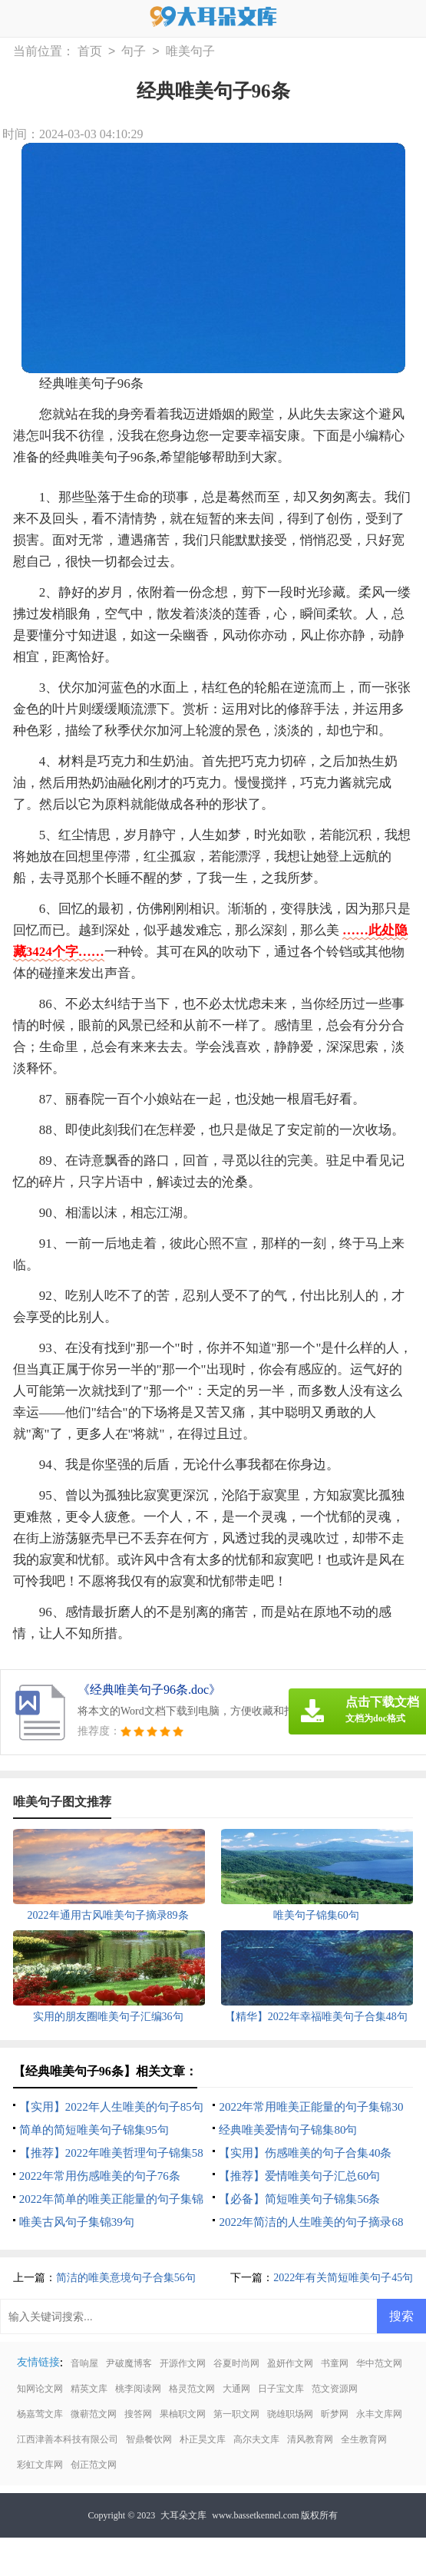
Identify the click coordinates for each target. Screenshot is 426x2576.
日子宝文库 (281, 2388)
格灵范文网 (192, 2388)
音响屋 (84, 2363)
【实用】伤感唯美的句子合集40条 (305, 2153)
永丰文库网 (379, 2414)
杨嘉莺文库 (40, 2414)
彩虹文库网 (40, 2464)
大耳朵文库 (183, 2515)
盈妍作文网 (290, 2363)
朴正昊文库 (203, 2439)
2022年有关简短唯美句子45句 (343, 2277)
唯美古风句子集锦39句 (76, 2222)
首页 (90, 51)
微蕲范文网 (94, 2414)
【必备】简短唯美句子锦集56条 (299, 2199)
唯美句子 (190, 51)
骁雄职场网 (290, 2414)
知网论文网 (40, 2388)
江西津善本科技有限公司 (67, 2439)
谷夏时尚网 (236, 2363)
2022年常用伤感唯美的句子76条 (99, 2176)
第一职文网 (236, 2414)
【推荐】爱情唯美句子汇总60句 (299, 2176)
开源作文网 (183, 2363)
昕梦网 (334, 2414)
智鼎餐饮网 (149, 2439)
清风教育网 (310, 2439)
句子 (133, 51)
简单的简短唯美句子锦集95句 (94, 2130)
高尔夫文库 (256, 2439)
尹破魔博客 (129, 2363)
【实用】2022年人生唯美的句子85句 (111, 2107)
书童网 (334, 2363)
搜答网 (138, 2414)
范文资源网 (335, 2388)
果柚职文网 (183, 2414)
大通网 (236, 2388)
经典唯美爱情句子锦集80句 (288, 2130)
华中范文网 (379, 2363)
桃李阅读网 (138, 2388)
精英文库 (89, 2388)
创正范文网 (94, 2464)
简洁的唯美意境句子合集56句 (126, 2277)
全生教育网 (364, 2439)
